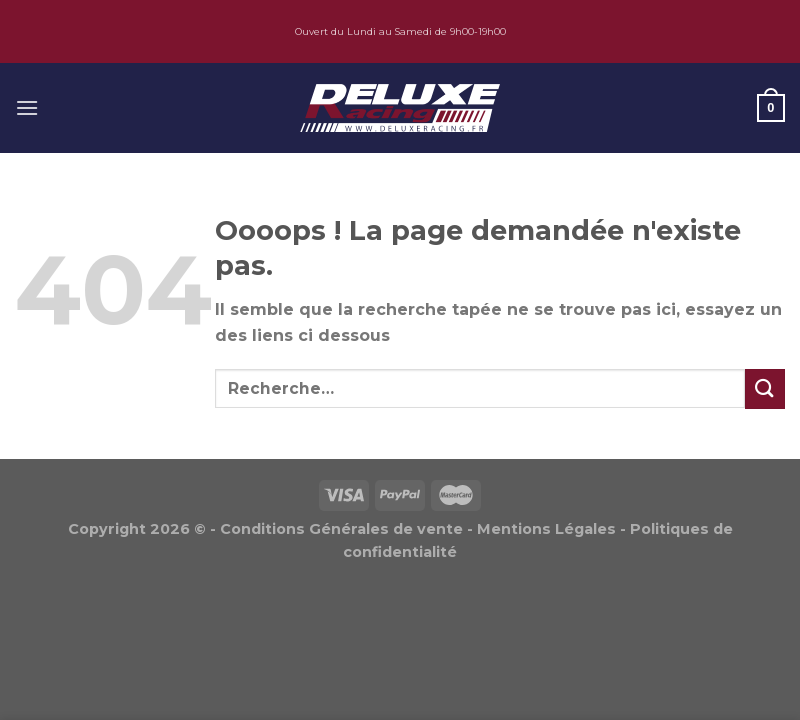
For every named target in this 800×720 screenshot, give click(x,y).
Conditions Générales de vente (341, 529)
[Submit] (765, 388)
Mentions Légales (546, 529)
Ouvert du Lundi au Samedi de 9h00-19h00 (400, 31)
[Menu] (27, 107)
